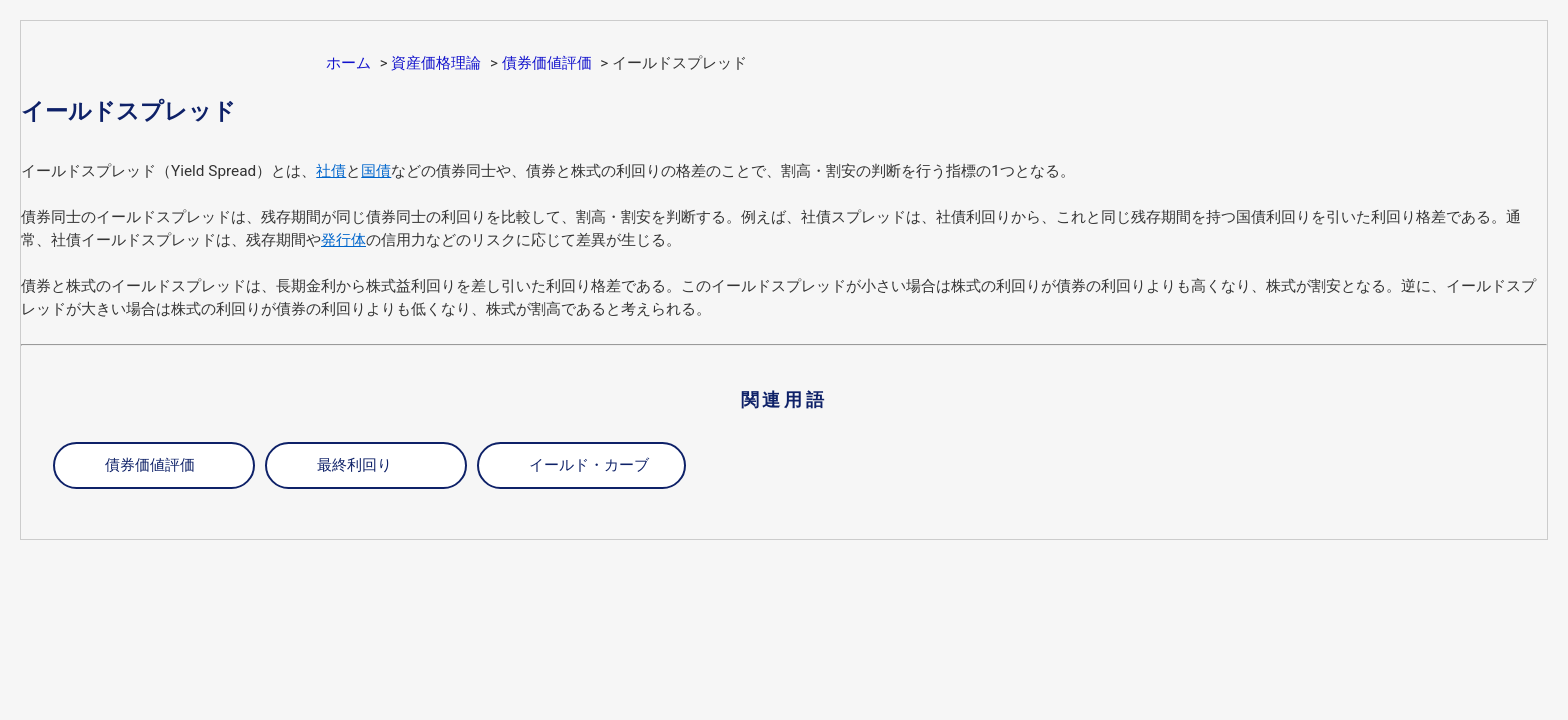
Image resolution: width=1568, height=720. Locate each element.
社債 (331, 171)
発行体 (343, 240)
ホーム (348, 63)
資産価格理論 (436, 63)
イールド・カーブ (589, 465)
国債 (376, 171)
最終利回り (354, 465)
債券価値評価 (547, 63)
